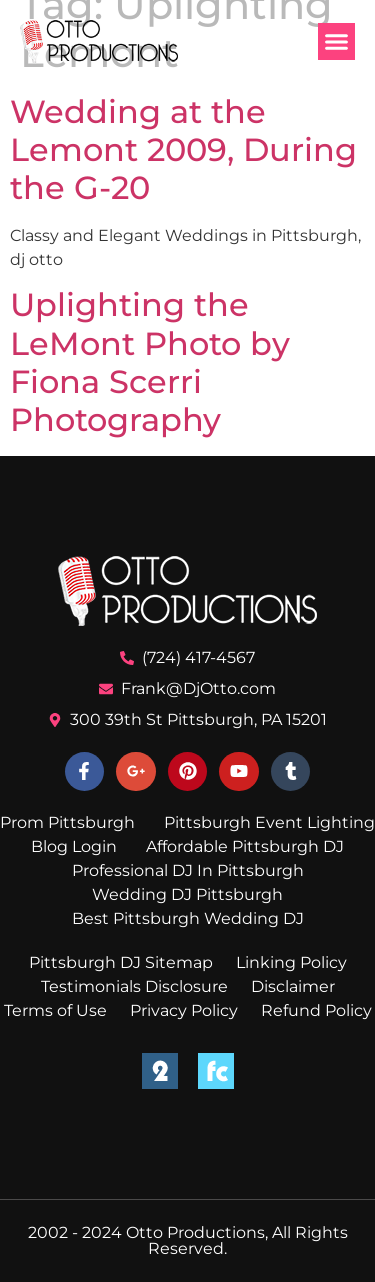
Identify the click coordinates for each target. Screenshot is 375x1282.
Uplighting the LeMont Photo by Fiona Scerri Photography (150, 362)
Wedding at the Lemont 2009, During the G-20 (183, 150)
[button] (337, 42)
